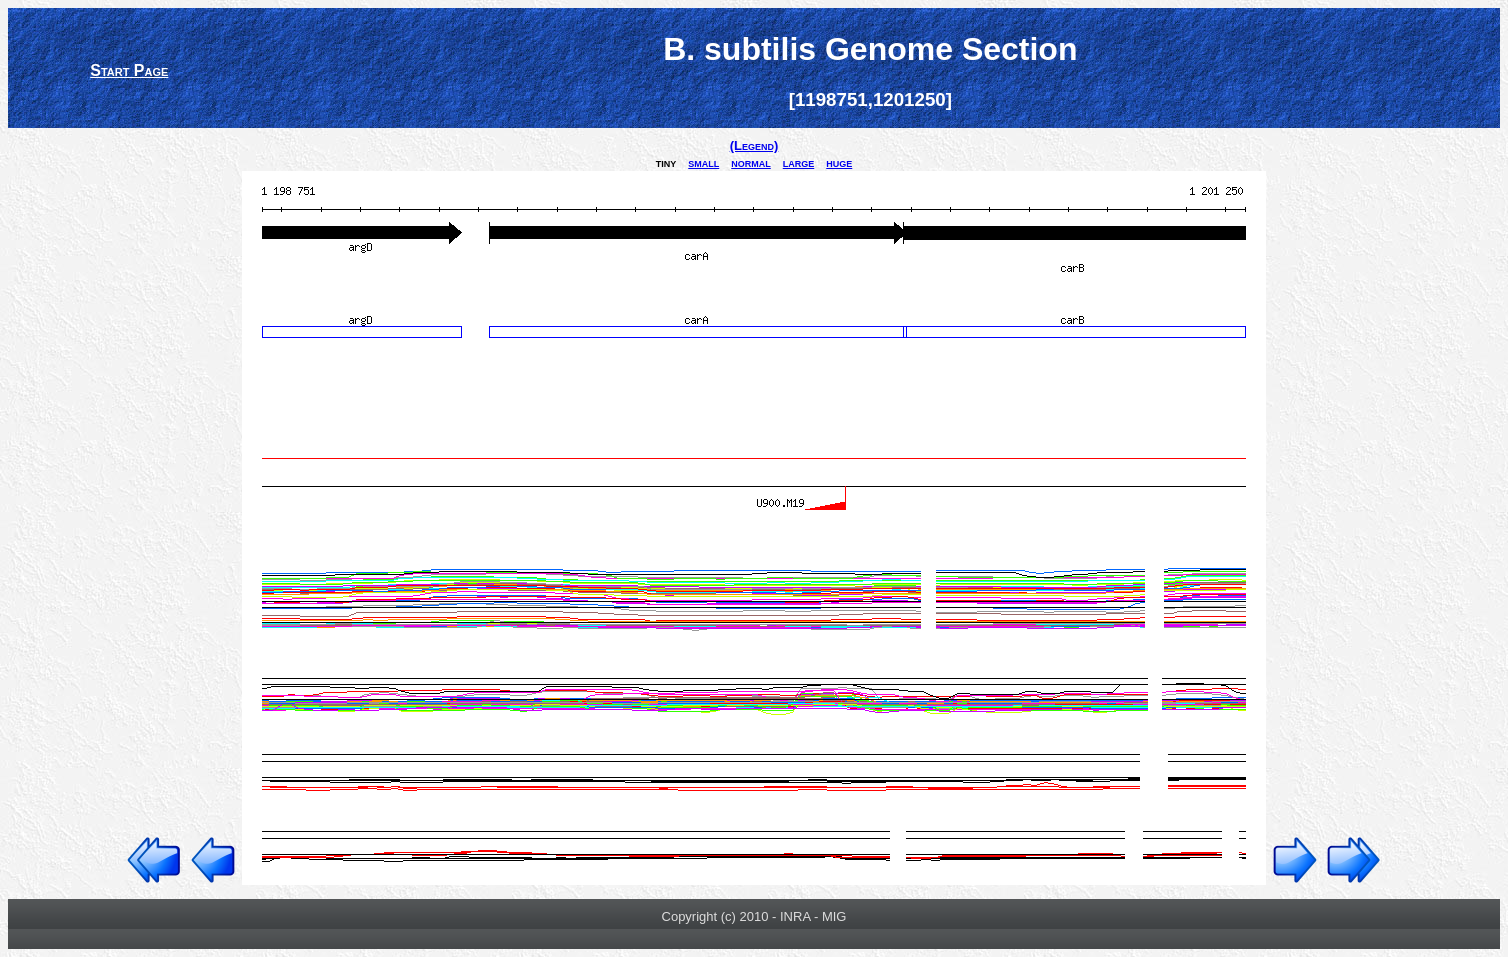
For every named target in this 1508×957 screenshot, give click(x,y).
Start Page (129, 70)
